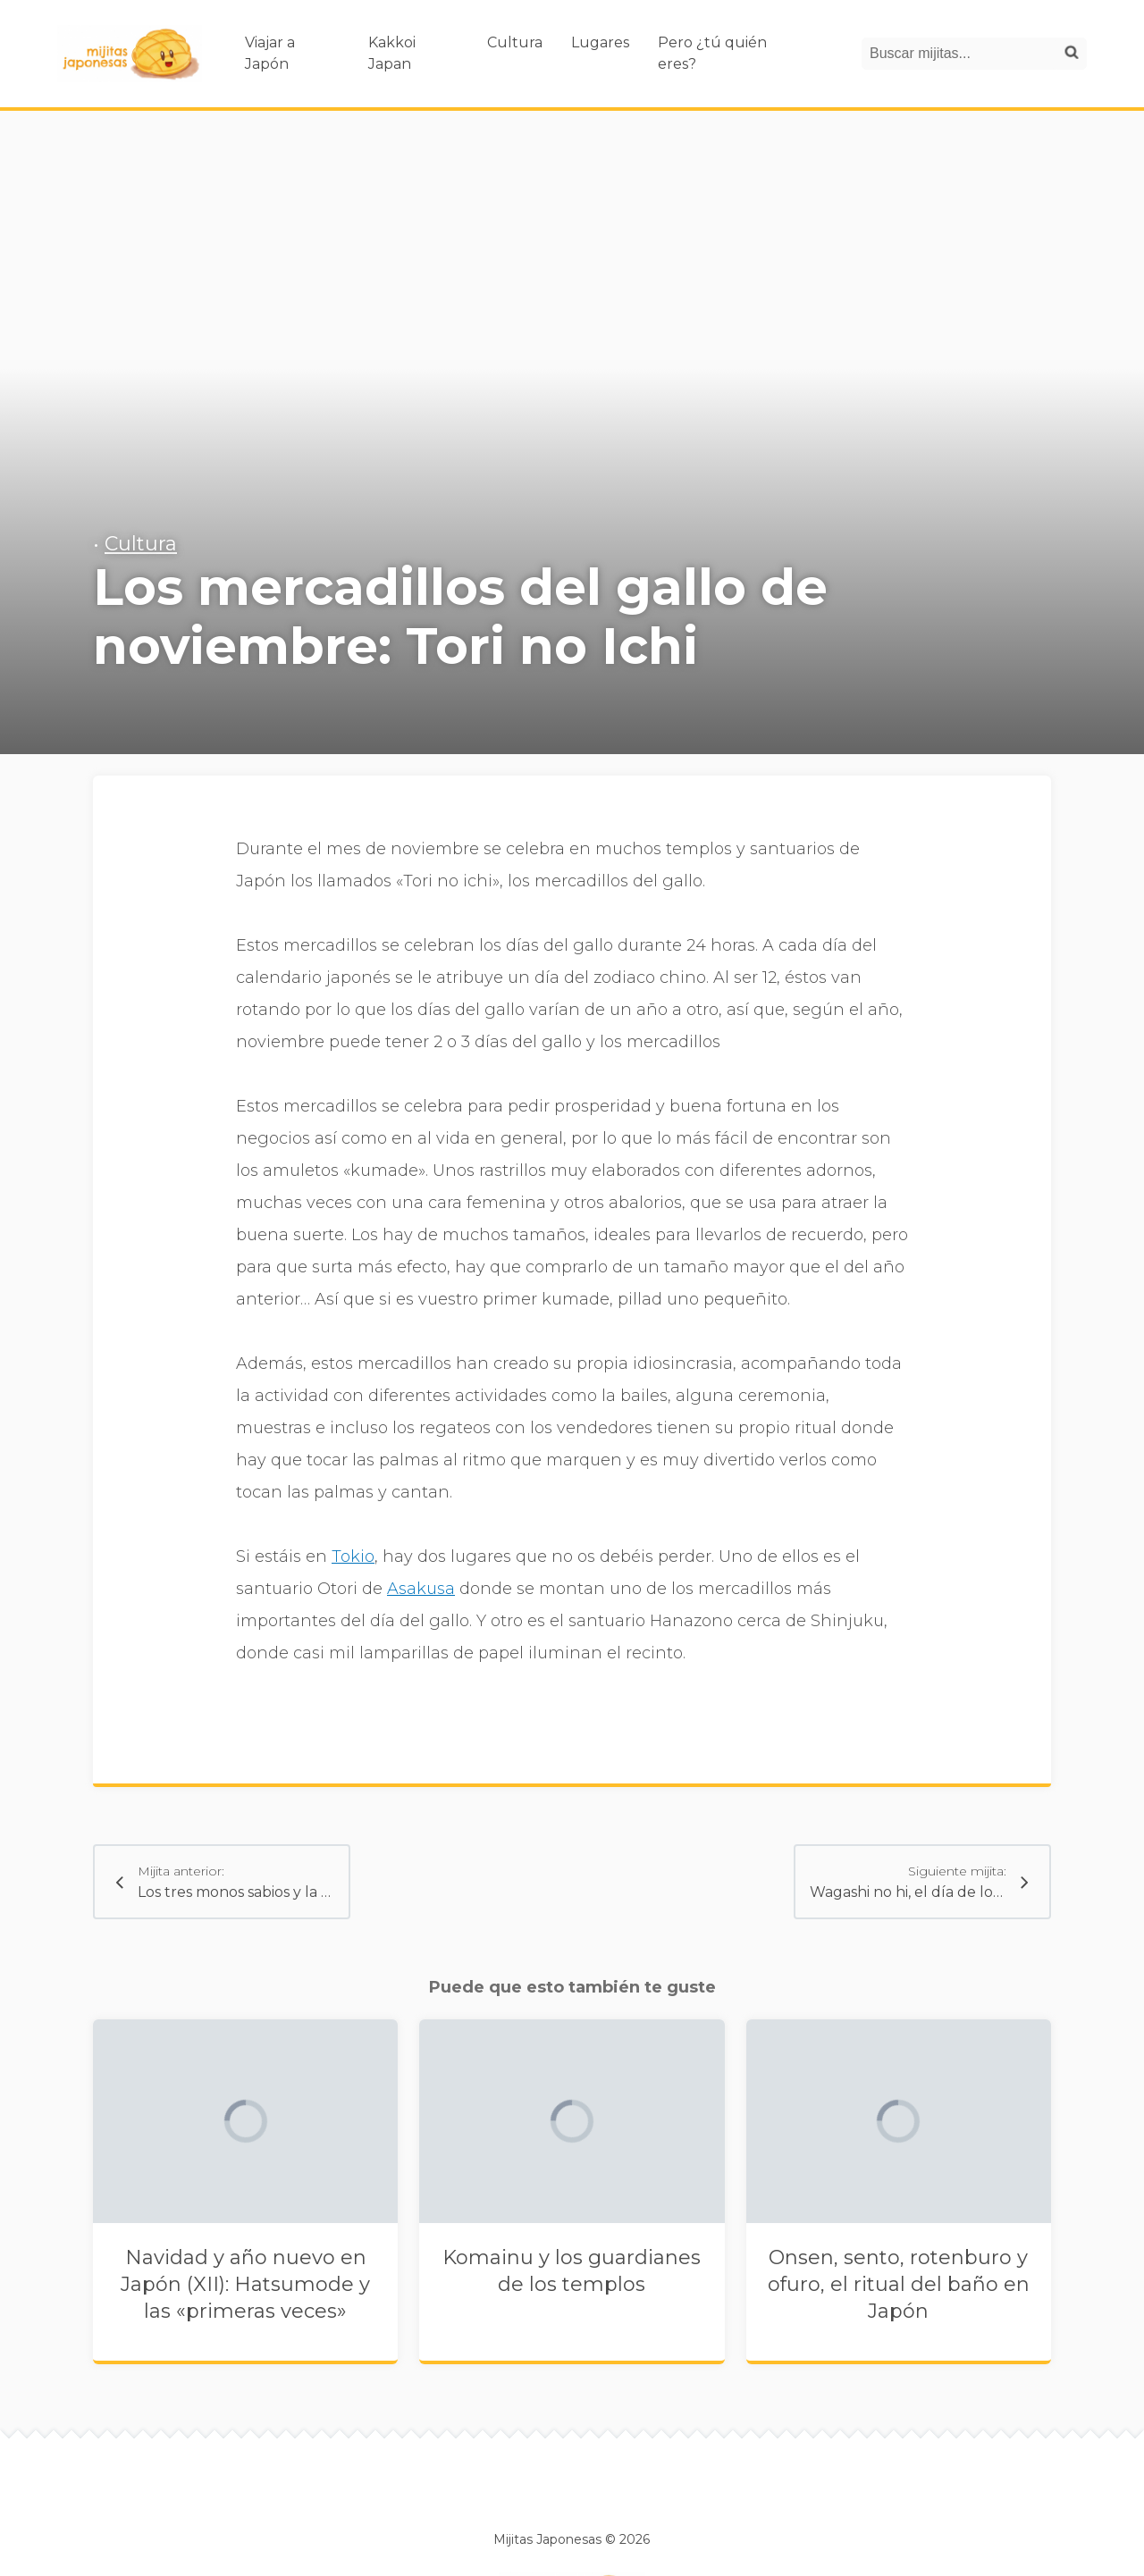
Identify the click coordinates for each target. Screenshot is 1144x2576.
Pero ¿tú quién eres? (712, 53)
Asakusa (421, 1588)
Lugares (600, 42)
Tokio (353, 1556)
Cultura (515, 42)
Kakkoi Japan (392, 53)
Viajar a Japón (270, 53)
